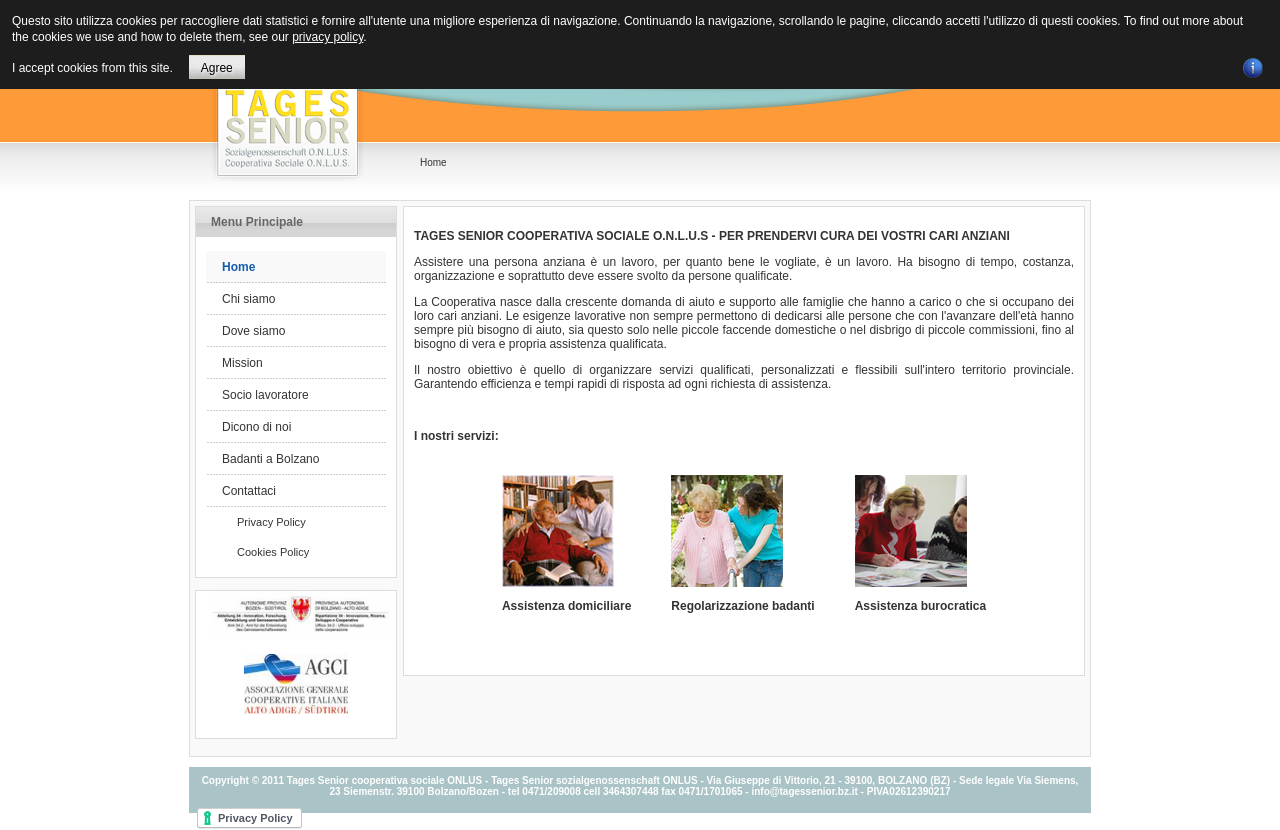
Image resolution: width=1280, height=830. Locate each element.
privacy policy (327, 37)
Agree (217, 68)
